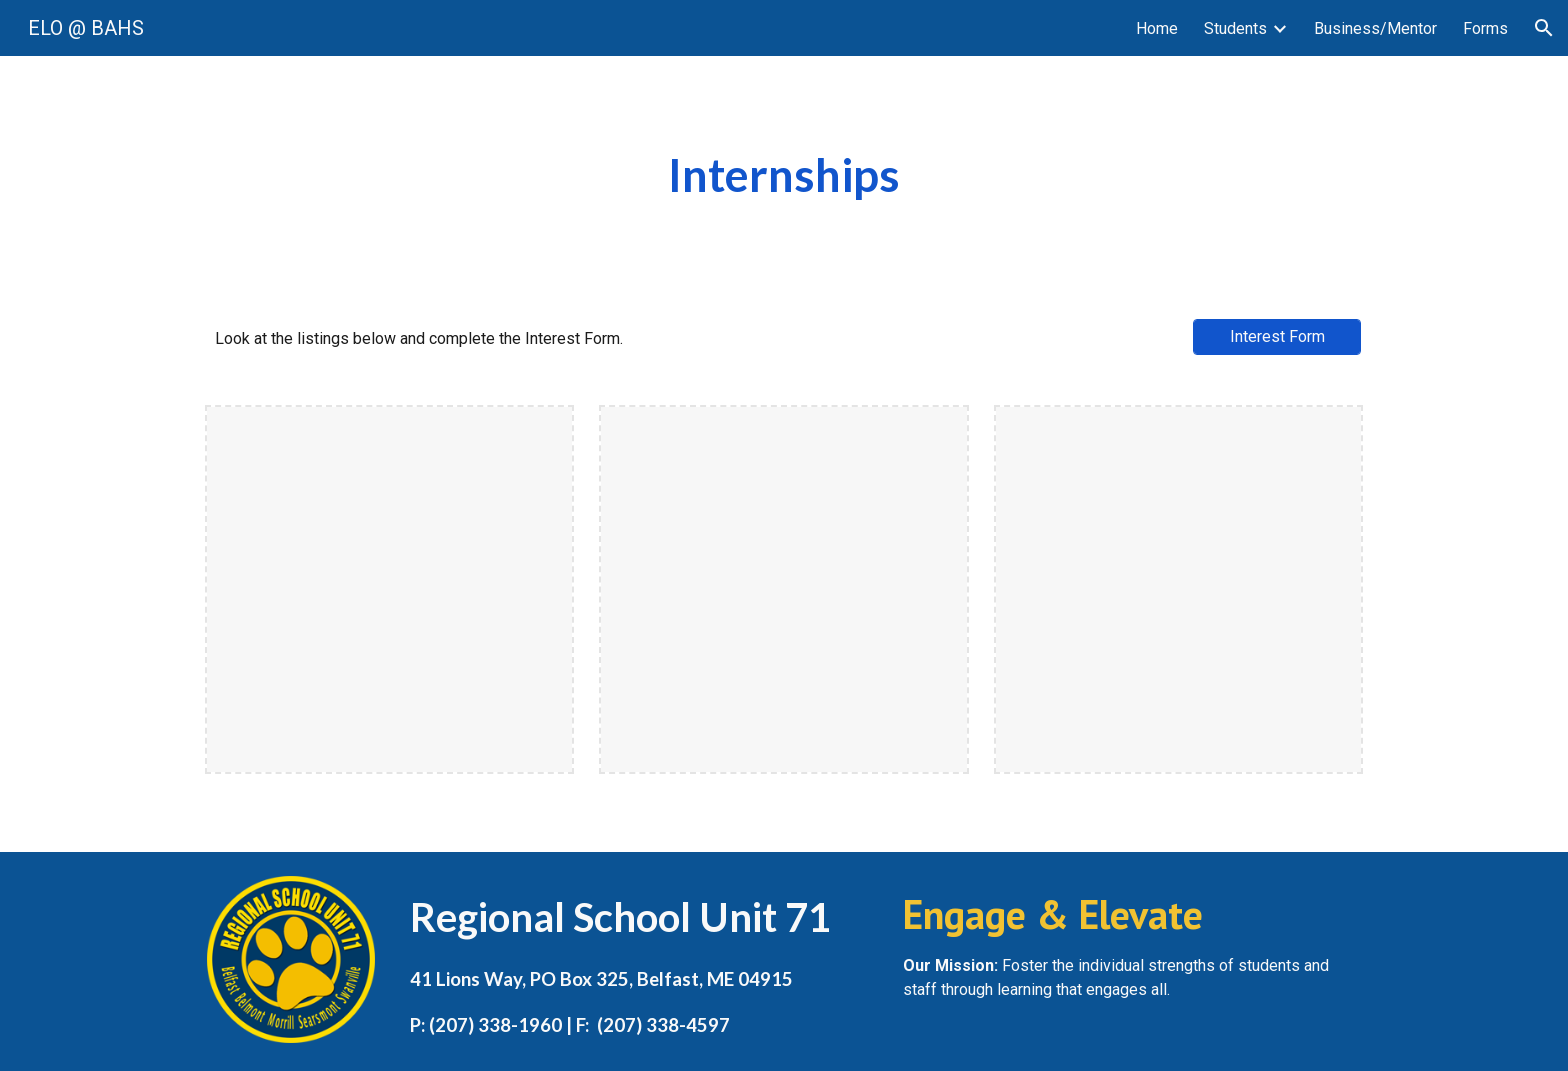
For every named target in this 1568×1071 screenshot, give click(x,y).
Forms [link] (1485, 28)
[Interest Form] (1277, 336)
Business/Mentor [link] (1375, 28)
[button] (1544, 28)
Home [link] (1157, 28)
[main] (784, 175)
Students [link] (1235, 28)
